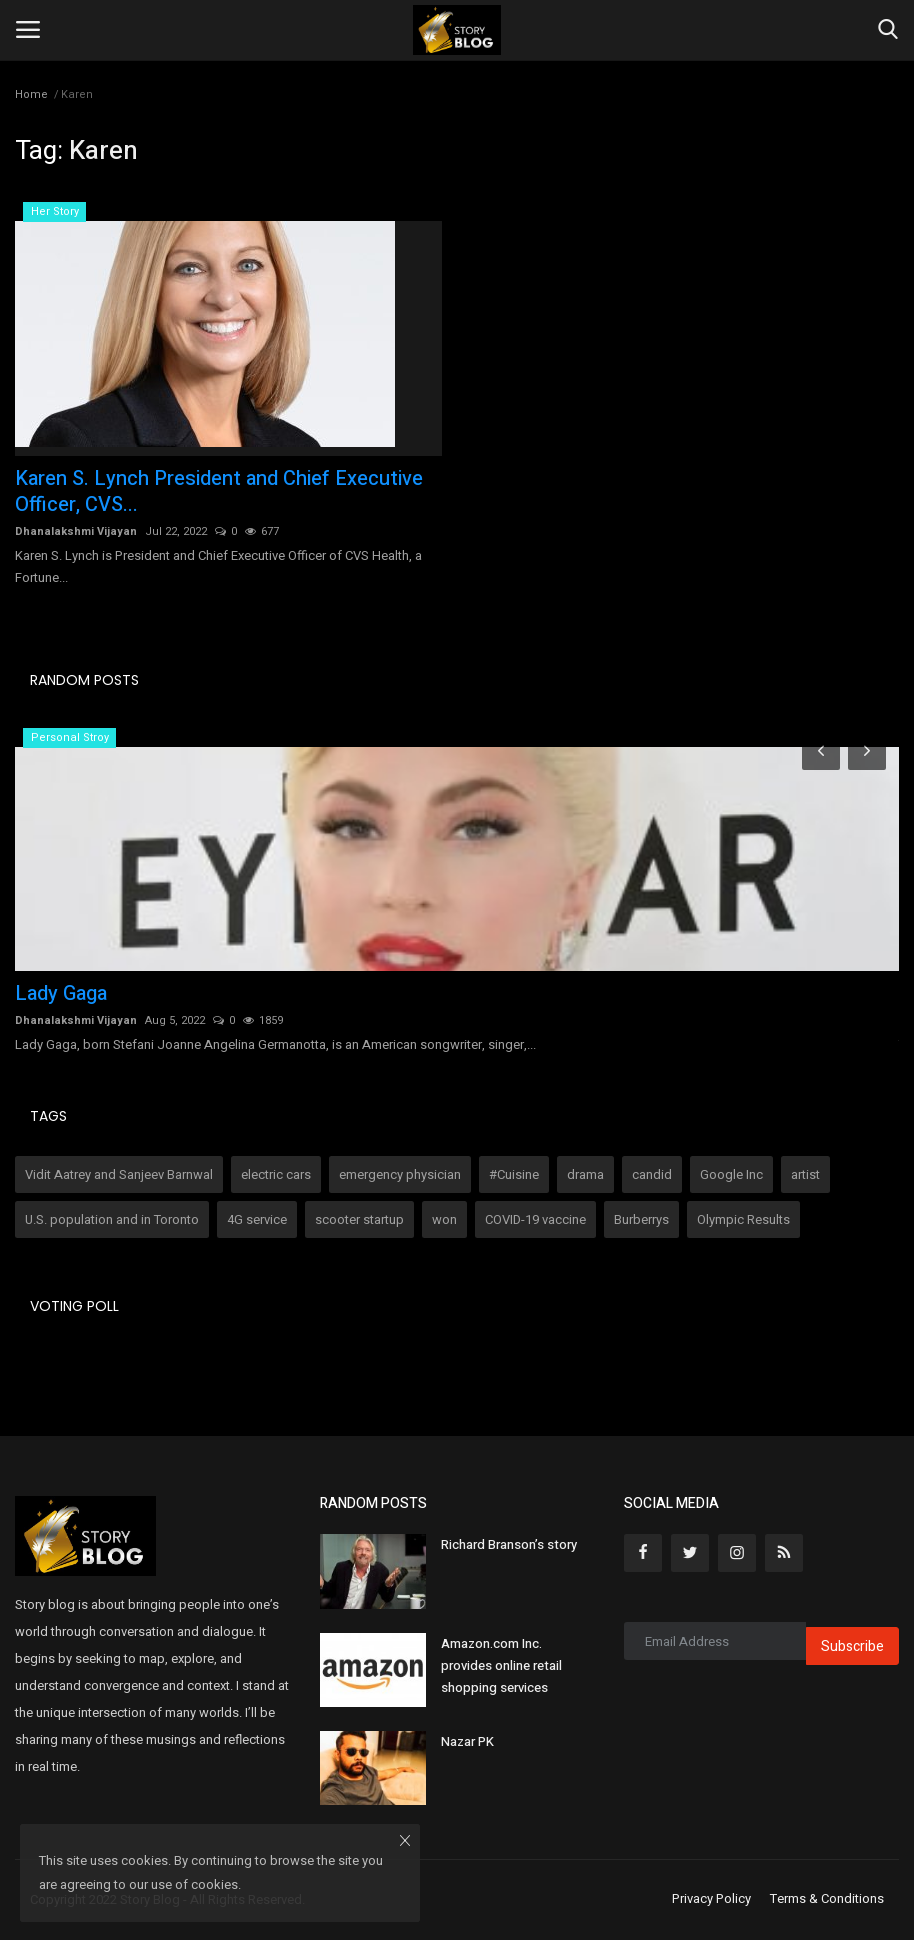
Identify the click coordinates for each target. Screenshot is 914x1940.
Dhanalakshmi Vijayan (76, 531)
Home (31, 94)
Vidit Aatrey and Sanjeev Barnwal (119, 1174)
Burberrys (641, 1219)
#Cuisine (514, 1174)
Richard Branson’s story (509, 1544)
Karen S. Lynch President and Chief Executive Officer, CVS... (219, 492)
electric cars (276, 1174)
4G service (257, 1219)
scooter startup (359, 1219)
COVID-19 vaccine (535, 1219)
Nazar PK (467, 1741)
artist (805, 1174)
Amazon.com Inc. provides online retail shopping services (501, 1665)
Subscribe (852, 1646)
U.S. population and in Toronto (112, 1219)
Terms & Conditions (827, 1899)
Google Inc (731, 1174)
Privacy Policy (711, 1899)
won (444, 1219)
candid (652, 1174)
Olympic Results (743, 1219)
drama (585, 1174)
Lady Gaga (61, 994)
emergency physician (400, 1174)
